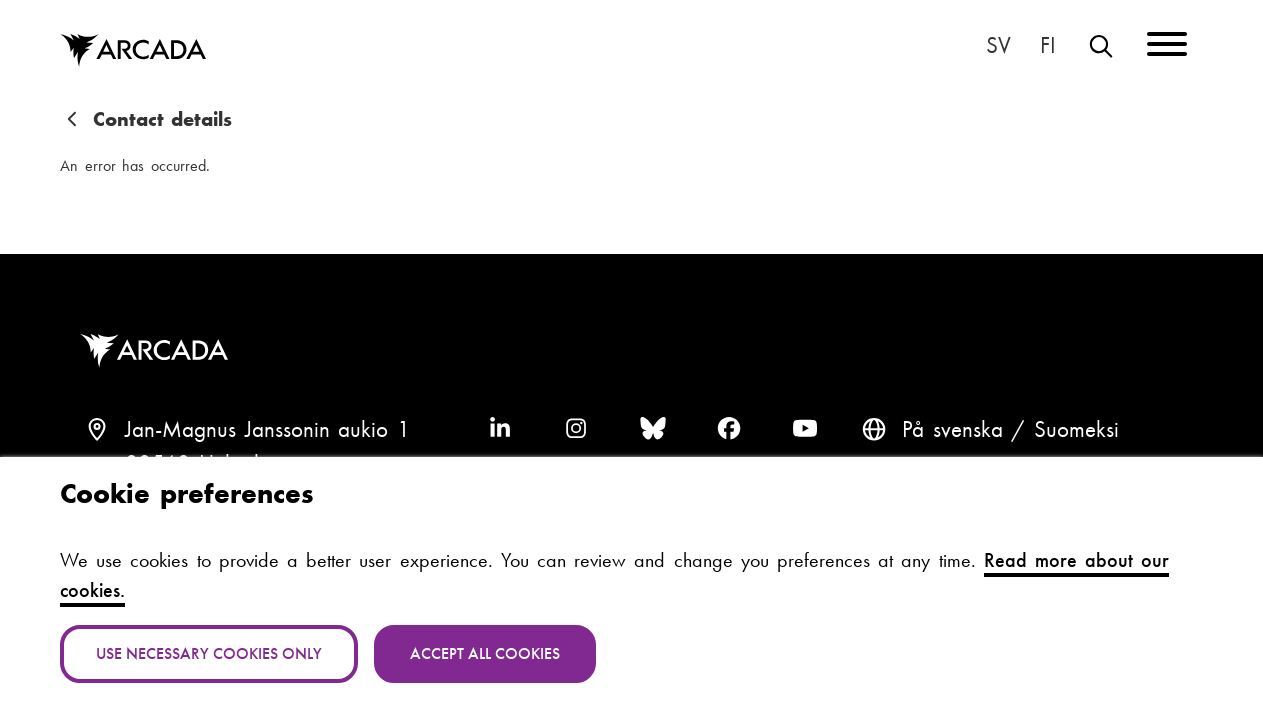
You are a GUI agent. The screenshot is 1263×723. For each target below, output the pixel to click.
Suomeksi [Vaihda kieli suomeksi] (1049, 46)
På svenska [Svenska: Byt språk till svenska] (999, 46)
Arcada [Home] (133, 51)
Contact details (163, 119)
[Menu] (1167, 47)
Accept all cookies (485, 653)
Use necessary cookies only (209, 653)
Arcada (159, 351)
